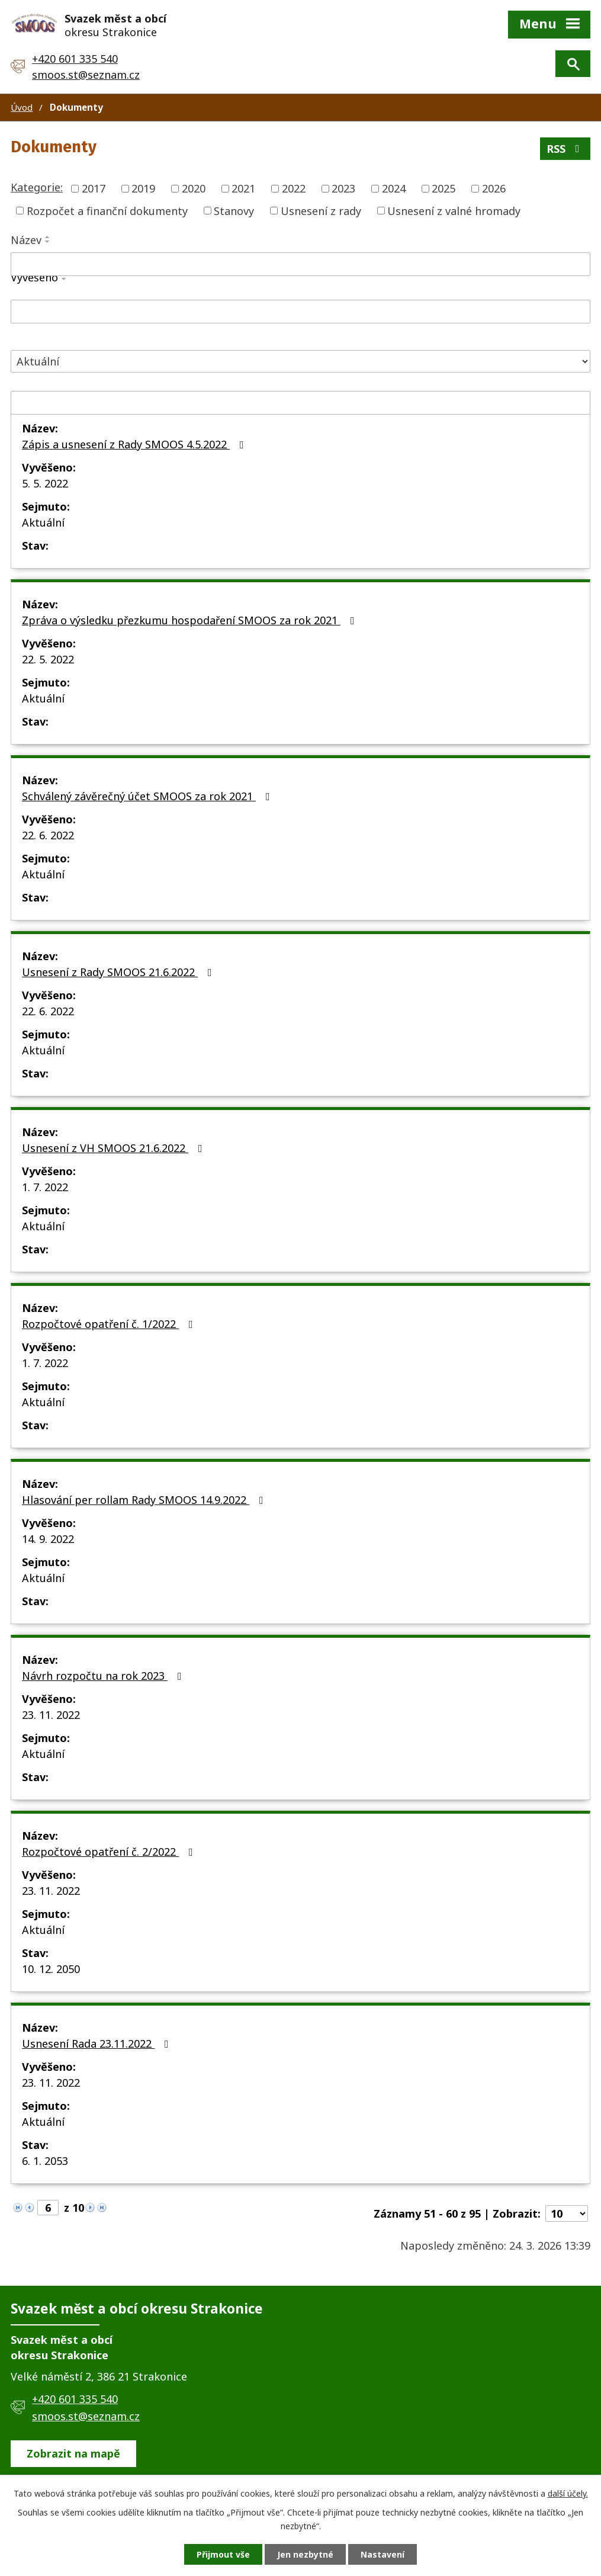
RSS (565, 149)
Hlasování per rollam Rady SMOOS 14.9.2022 (145, 1500)
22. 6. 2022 (48, 835)
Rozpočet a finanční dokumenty (107, 210)
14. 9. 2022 (48, 1539)
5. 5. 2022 (45, 483)
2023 (343, 188)
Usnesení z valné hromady (453, 210)
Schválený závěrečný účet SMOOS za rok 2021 (148, 796)
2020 (193, 188)
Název (26, 240)
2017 (93, 188)
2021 (243, 188)
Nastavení (382, 2554)
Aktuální (43, 522)
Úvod (22, 107)
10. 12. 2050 (51, 1969)
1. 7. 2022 (45, 1187)
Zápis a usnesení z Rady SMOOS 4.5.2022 (135, 444)
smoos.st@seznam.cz (86, 75)
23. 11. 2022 (51, 1715)
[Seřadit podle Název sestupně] (47, 241)
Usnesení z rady (321, 210)
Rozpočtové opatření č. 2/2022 (110, 1851)
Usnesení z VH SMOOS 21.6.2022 (114, 1148)
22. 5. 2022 (48, 659)
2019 (143, 188)
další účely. (568, 2493)
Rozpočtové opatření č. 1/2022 (110, 1324)
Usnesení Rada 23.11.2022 (97, 2043)
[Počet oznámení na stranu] (566, 2213)
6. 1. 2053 (45, 2161)
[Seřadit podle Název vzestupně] (47, 237)
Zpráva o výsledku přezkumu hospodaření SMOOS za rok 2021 (190, 620)
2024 (394, 188)
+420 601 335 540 (75, 59)
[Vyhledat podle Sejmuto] (300, 403)
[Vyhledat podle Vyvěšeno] (300, 311)
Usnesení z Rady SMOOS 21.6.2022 (119, 972)
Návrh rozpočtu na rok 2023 (104, 1676)
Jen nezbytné (305, 2554)
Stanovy (234, 210)
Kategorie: (37, 187)
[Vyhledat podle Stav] (300, 361)
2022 (294, 188)
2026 (494, 188)
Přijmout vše (223, 2554)
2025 (443, 188)
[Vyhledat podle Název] (300, 264)
